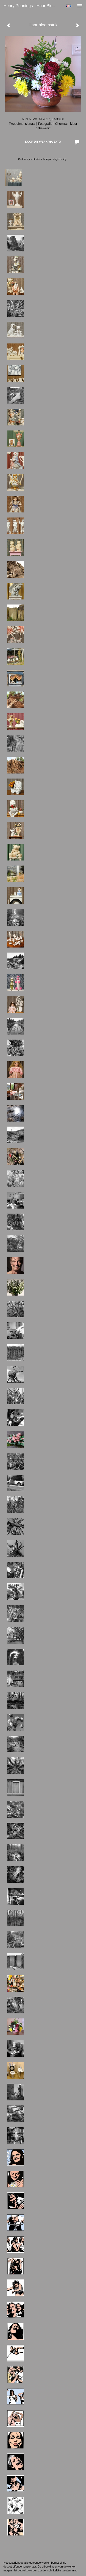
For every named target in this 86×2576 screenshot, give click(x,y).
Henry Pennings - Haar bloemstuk (32, 5)
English (68, 6)
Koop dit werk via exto (43, 141)
